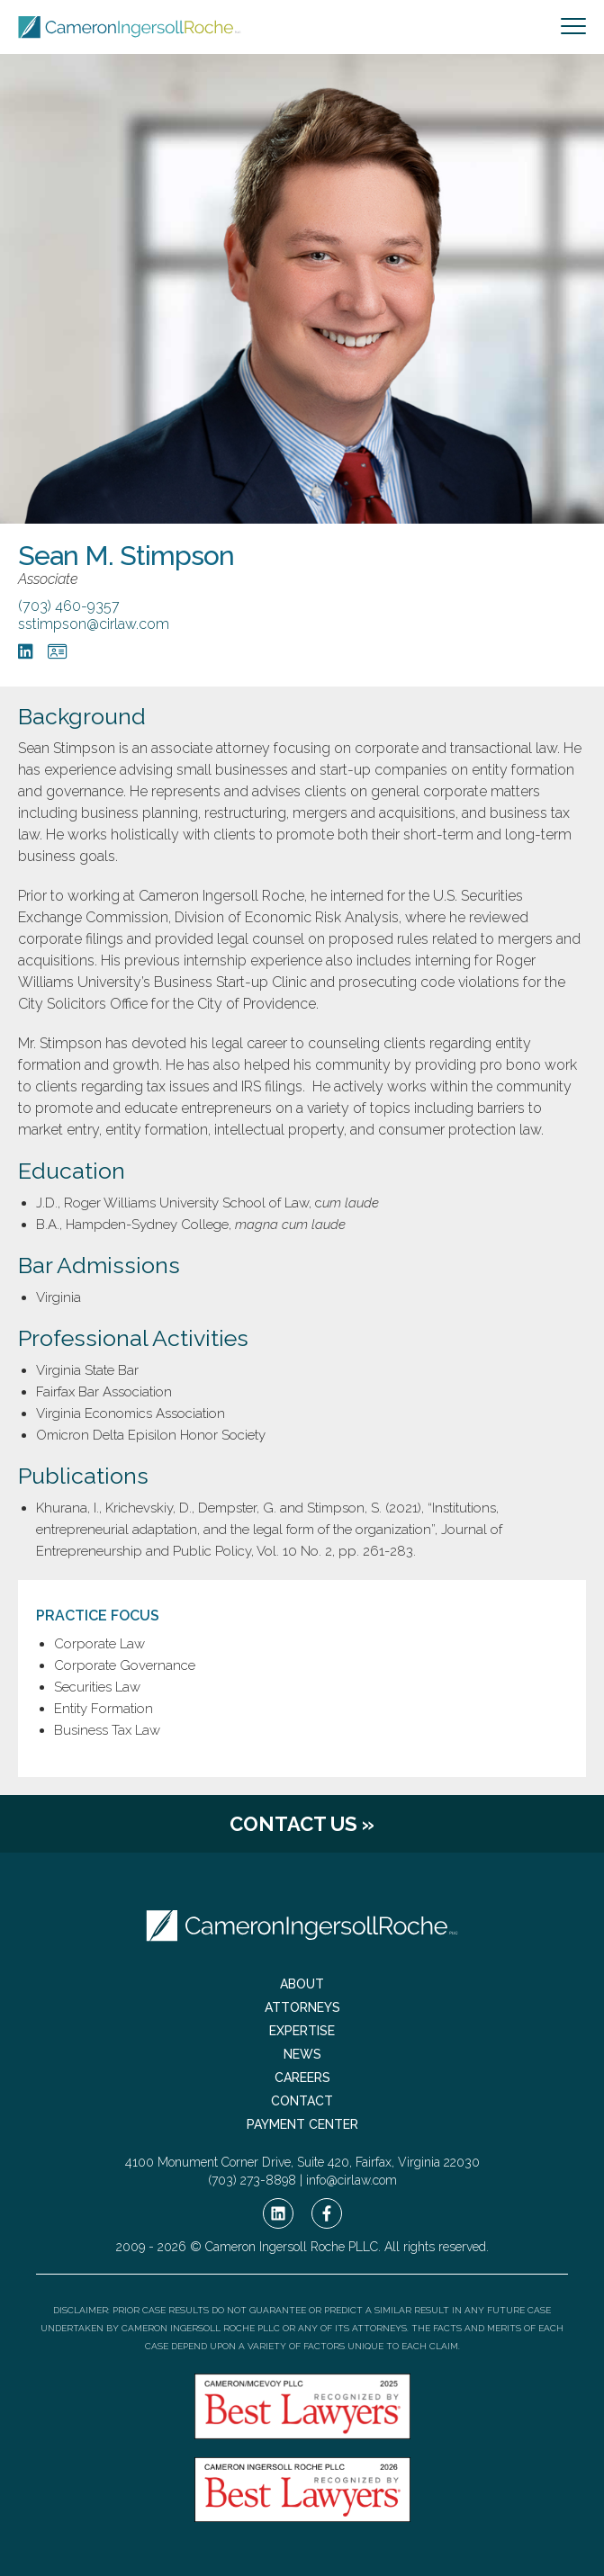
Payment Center (302, 2124)
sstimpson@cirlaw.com (93, 624)
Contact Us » (302, 1824)
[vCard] (57, 651)
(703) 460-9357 (69, 606)
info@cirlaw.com (351, 2180)
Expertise (302, 2031)
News (302, 2054)
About (302, 1984)
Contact (302, 2101)
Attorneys (302, 2007)
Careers (302, 2077)
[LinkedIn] (25, 651)
